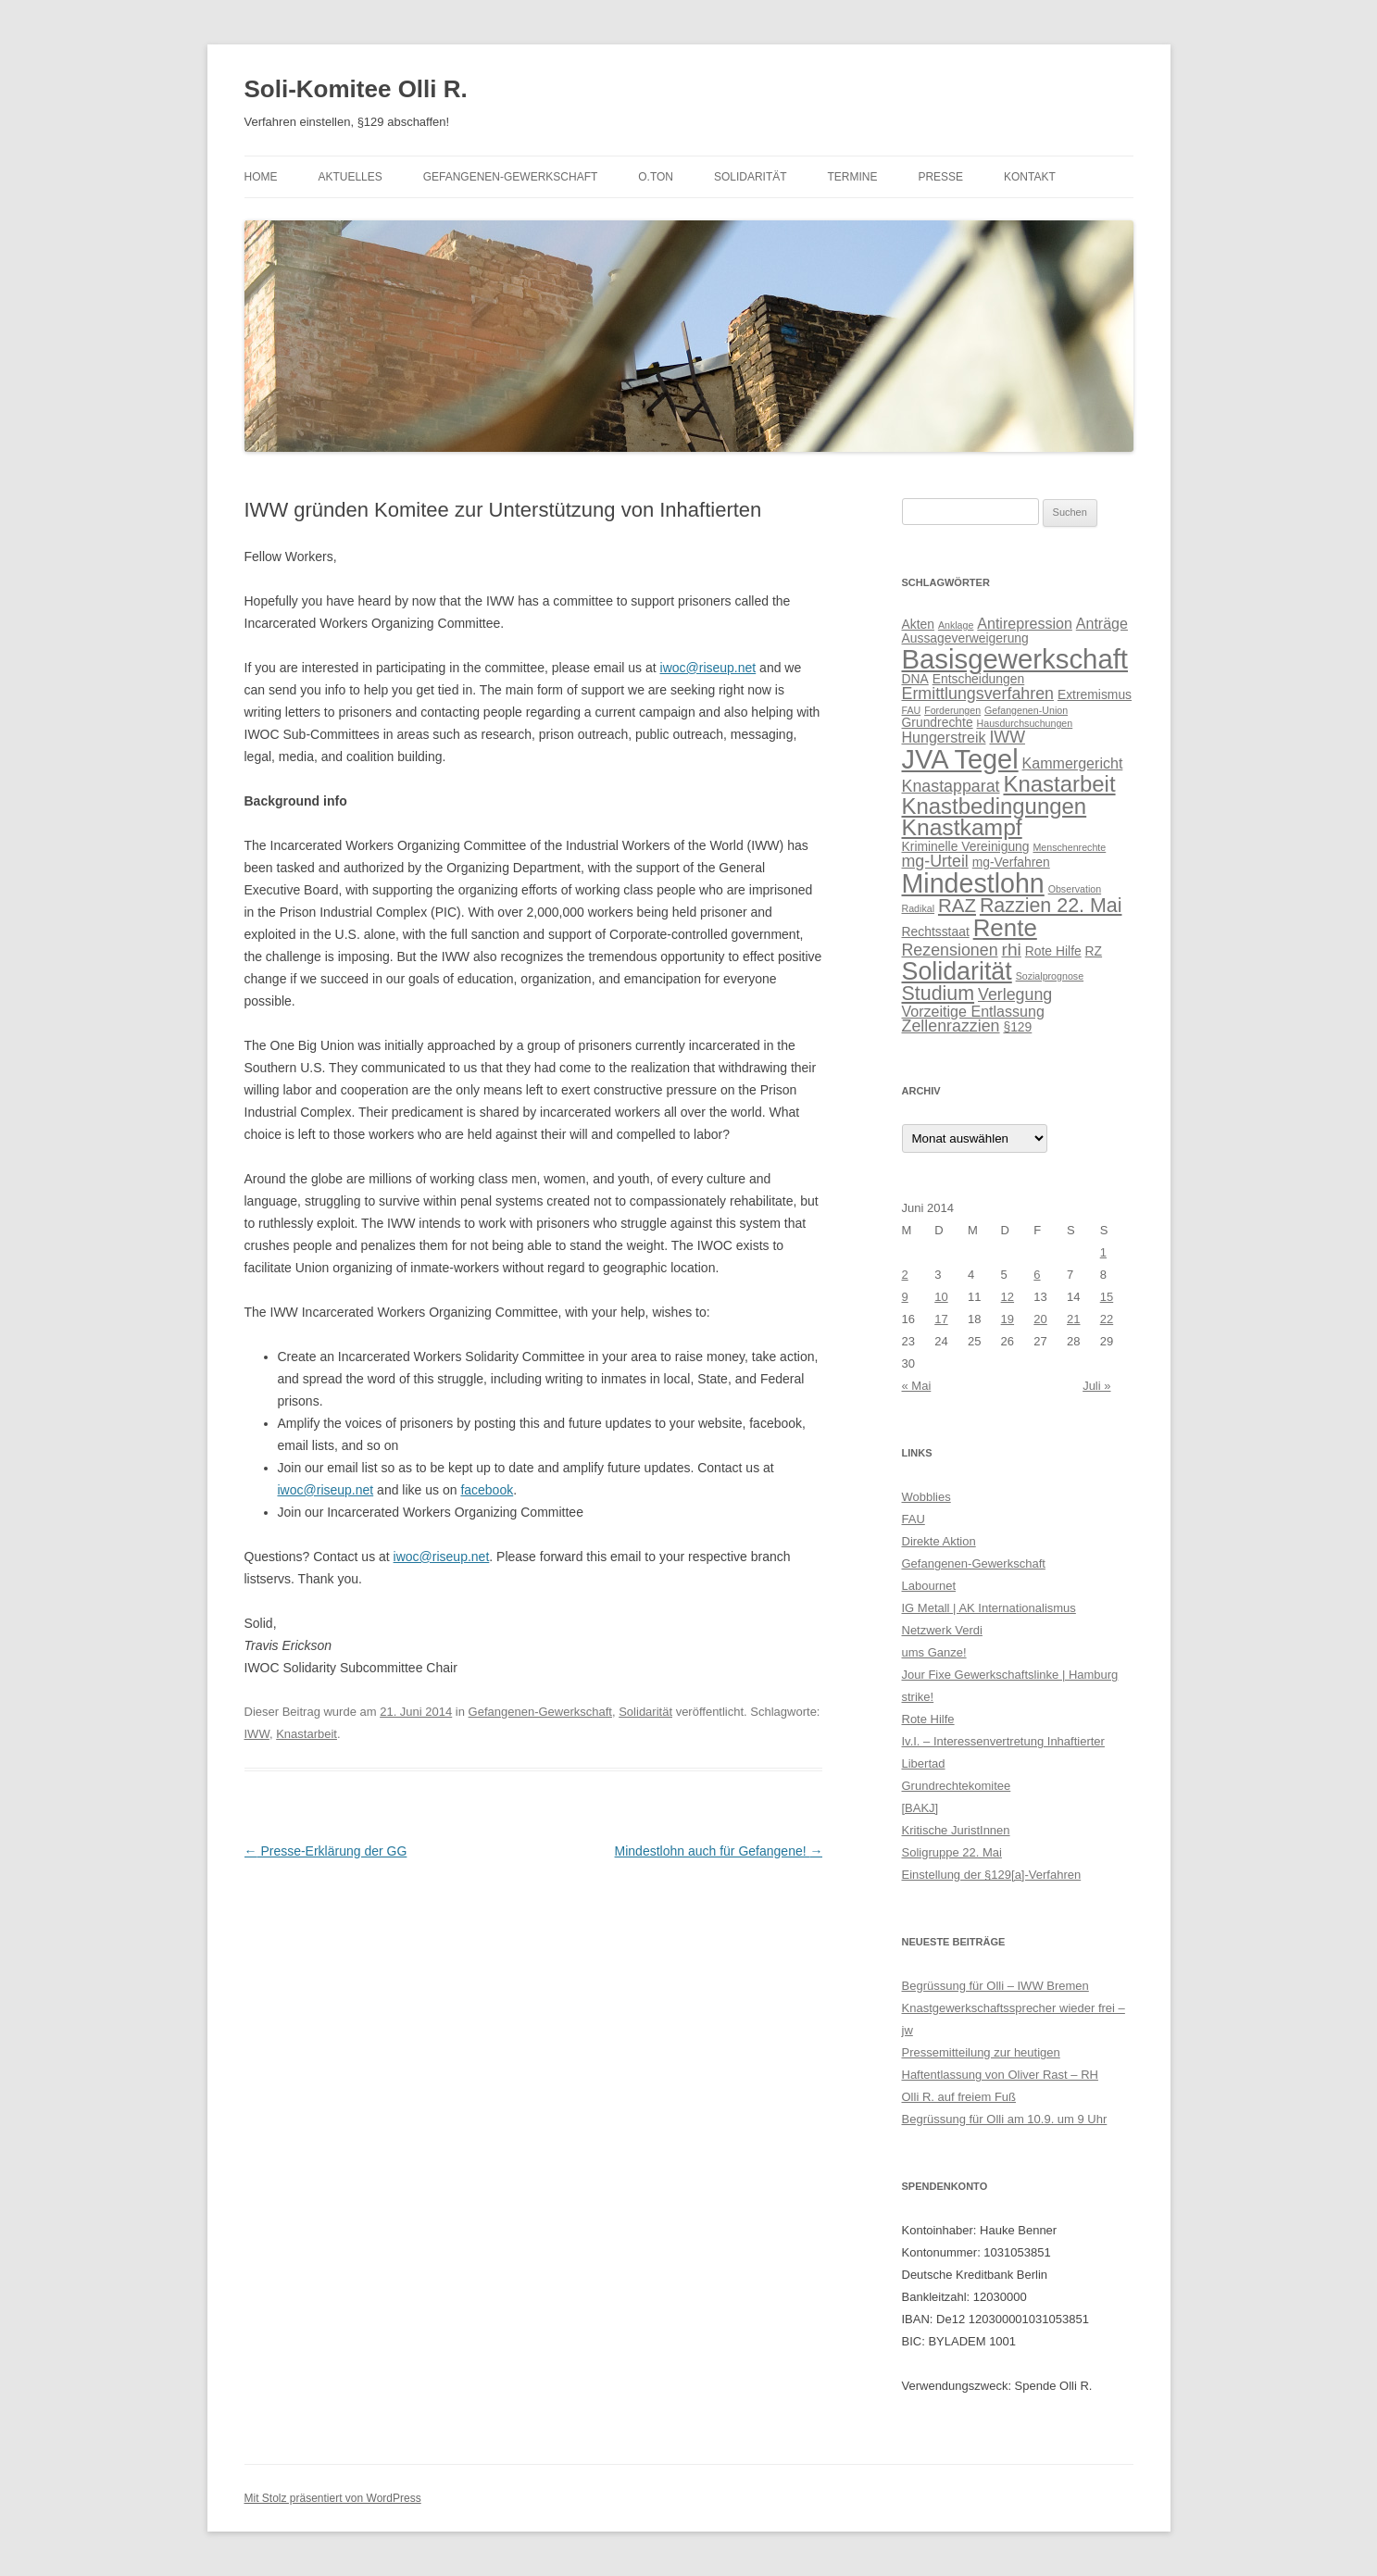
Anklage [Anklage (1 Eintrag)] (956, 625)
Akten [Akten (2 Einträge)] (918, 624)
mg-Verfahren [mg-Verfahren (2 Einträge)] (1011, 862)
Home (261, 176)
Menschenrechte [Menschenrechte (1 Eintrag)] (1069, 847)
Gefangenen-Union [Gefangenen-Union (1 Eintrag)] (1026, 710)
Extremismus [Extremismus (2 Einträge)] (1095, 694)
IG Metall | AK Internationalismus (989, 1608)
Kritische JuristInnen (956, 1830)
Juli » (1096, 1386)
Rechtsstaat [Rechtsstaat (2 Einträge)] (936, 931)
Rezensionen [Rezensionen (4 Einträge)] (950, 950)
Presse (940, 176)
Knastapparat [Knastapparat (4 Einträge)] (951, 786)
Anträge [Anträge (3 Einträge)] (1102, 623)
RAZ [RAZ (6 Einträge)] (957, 905)
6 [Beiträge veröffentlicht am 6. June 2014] (1036, 1275)
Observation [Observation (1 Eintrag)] (1074, 888)
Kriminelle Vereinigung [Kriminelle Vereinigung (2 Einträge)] (966, 846)
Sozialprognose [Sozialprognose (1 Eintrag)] (1049, 976)
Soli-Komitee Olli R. (356, 89)
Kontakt (1030, 176)
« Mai (917, 1386)
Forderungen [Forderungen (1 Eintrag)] (952, 710)
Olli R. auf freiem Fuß (959, 2097)
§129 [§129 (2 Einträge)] (1017, 1026)
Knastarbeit (306, 1734)
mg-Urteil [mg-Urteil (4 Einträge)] (935, 861)
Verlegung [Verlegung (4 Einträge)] (1015, 994)
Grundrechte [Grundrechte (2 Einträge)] (937, 722)
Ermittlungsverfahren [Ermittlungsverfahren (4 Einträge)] (978, 693)
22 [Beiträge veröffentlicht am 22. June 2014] (1106, 1319)
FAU (913, 1519)
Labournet (929, 1586)
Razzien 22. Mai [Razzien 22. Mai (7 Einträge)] (1051, 905)
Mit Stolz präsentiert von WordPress (332, 2498)
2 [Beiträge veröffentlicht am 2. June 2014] (905, 1275)
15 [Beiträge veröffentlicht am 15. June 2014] (1106, 1297)
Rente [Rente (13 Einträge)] (1005, 928)
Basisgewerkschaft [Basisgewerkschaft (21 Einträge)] (1015, 659)
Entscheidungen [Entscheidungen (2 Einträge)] (979, 678)
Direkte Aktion (939, 1541)
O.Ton (655, 176)
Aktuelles (350, 176)
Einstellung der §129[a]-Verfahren (992, 1875)
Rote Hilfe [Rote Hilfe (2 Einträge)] (1053, 951)
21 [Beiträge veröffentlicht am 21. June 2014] (1073, 1319)
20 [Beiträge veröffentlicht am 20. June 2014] (1039, 1319)
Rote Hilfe (928, 1719)
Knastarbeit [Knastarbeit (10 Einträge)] (1059, 783)
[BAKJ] (920, 1808)
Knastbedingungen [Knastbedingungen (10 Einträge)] (994, 806)
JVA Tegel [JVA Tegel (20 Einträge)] (960, 759)
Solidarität (750, 176)
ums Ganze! (934, 1652)
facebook (486, 1489)
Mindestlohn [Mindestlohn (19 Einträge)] (973, 883)
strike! (918, 1697)
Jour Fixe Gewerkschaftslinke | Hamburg (1010, 1675)
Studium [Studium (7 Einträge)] (938, 993)
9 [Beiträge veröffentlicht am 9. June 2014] (905, 1297)
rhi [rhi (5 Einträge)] (1010, 949)
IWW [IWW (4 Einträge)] (1007, 737)
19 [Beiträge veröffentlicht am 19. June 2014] (1007, 1319)
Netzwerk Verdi (942, 1630)
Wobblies (926, 1497)
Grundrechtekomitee (956, 1786)
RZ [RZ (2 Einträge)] (1094, 951)
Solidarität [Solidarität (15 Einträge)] (957, 971)
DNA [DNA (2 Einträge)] (915, 678)
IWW (256, 1734)
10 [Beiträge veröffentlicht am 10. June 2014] (940, 1297)
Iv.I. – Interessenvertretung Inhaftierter (1003, 1741)
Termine (852, 176)
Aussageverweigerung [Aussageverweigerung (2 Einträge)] (965, 638)
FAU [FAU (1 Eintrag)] (911, 710)
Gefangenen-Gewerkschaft (510, 176)
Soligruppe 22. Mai (952, 1852)
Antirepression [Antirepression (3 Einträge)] (1024, 623)
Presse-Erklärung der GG (325, 1851)
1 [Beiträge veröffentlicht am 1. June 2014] (1103, 1252)
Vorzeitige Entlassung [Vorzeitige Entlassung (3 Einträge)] (973, 1011)
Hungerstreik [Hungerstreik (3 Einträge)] (944, 737)
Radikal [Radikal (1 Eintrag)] (918, 908)
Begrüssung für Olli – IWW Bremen (995, 1986)
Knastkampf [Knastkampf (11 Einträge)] (962, 827)
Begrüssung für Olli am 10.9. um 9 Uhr (1005, 2119)
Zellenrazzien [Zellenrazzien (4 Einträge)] (951, 1026)
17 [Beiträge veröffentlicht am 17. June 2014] (940, 1319)
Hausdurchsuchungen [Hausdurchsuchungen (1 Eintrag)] (1025, 723)
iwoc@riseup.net (708, 667)
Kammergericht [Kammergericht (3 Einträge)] (1072, 763)
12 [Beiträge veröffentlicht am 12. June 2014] (1007, 1297)
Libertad (923, 1763)
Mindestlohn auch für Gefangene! (719, 1851)
